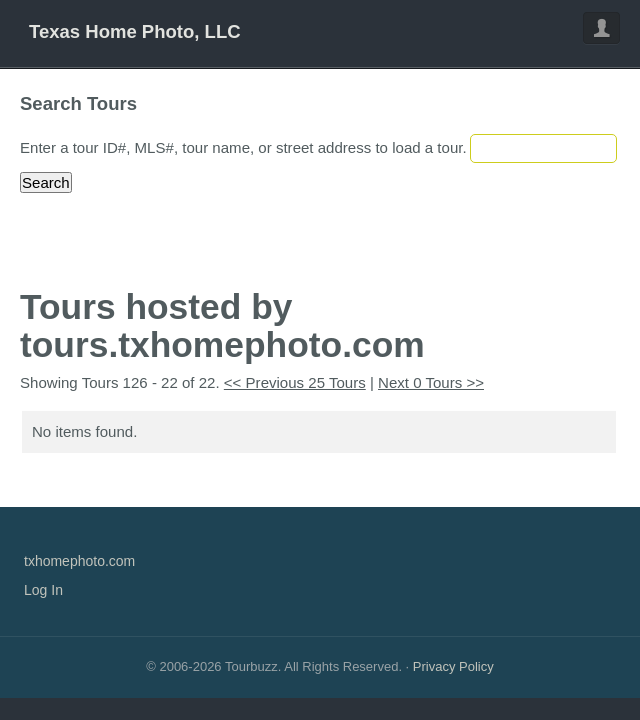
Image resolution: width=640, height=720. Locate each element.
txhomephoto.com (79, 561)
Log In (43, 590)
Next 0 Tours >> (431, 382)
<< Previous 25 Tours (295, 382)
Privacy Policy (453, 666)
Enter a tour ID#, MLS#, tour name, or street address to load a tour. (243, 147)
